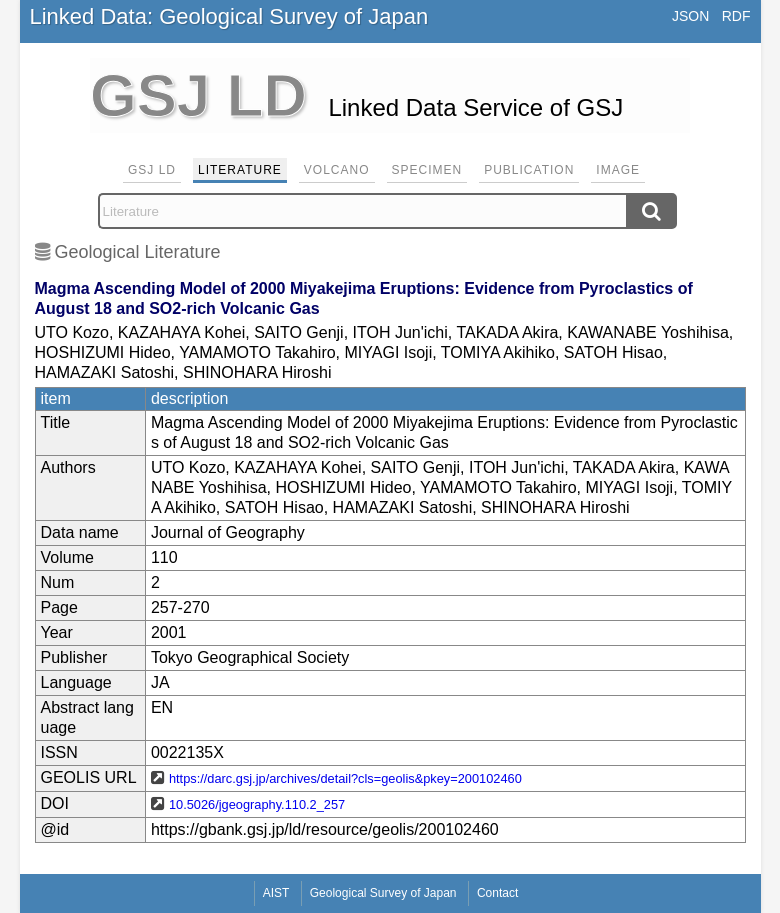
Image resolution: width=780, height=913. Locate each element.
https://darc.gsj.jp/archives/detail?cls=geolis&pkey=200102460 (345, 778)
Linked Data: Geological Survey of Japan (229, 16)
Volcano (337, 170)
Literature (240, 170)
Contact (497, 893)
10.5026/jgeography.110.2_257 (257, 804)
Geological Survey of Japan (383, 893)
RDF (736, 16)
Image (618, 170)
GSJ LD (152, 170)
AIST (276, 893)
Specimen (427, 170)
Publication (529, 170)
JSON (690, 16)
